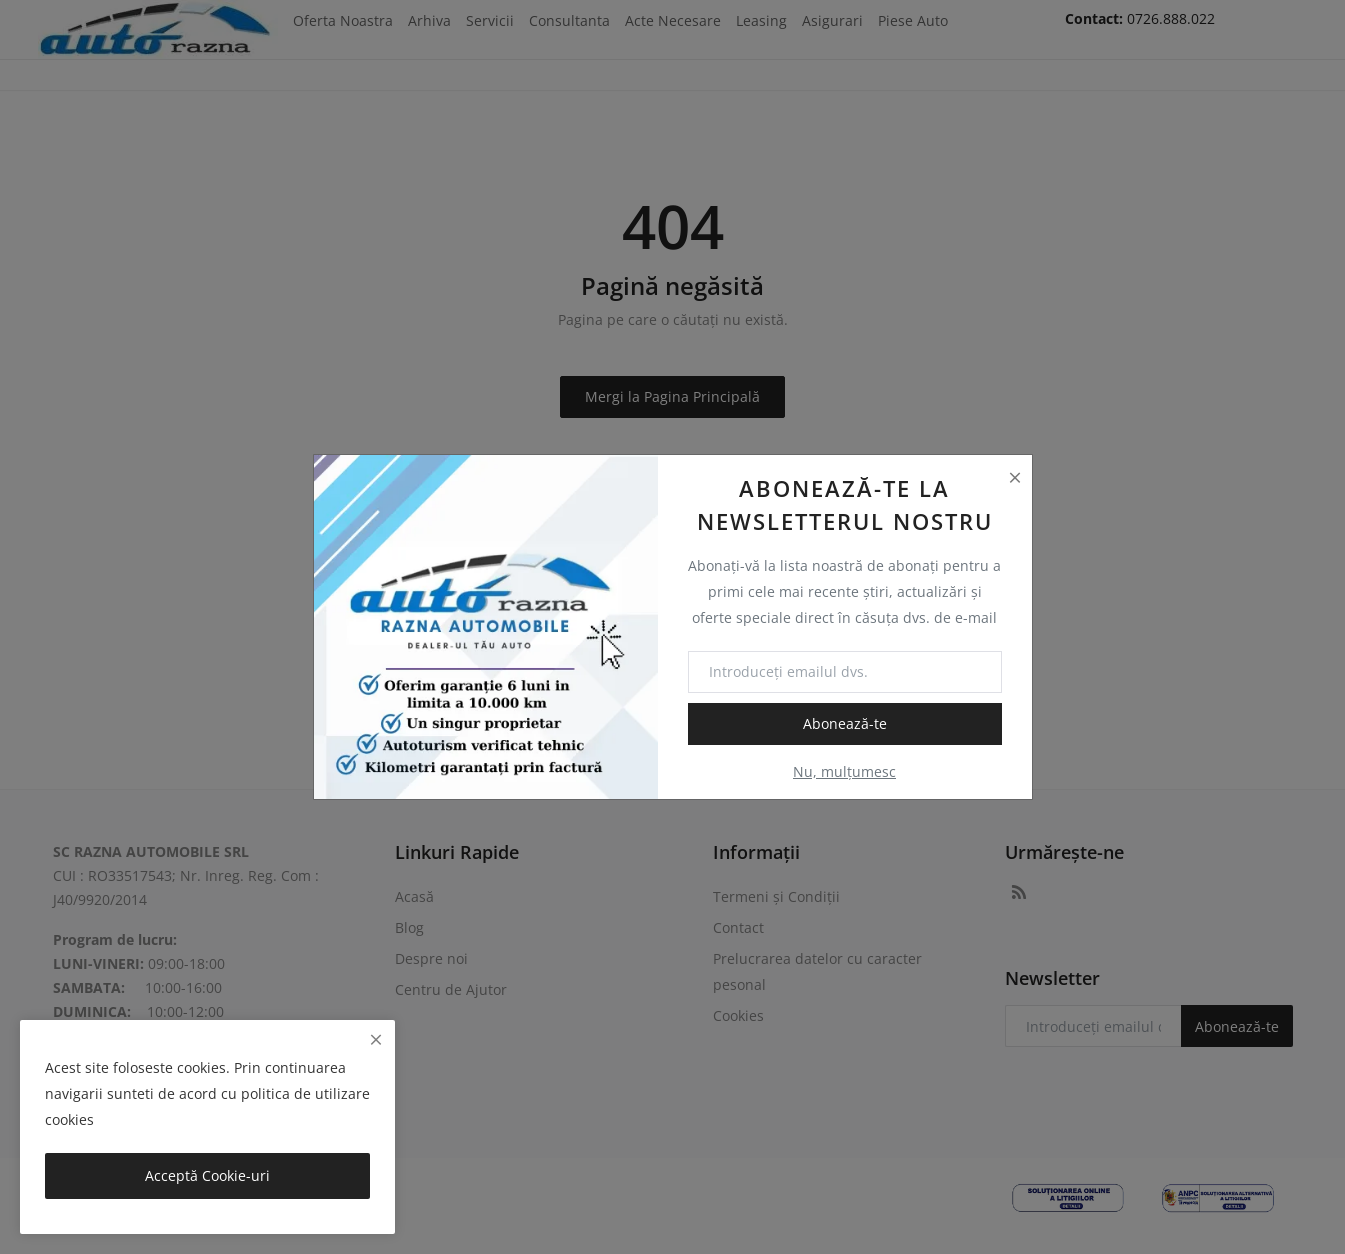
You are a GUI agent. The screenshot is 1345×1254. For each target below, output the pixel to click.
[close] (376, 1039)
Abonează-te (845, 723)
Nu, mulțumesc (844, 771)
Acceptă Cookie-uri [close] (207, 1175)
